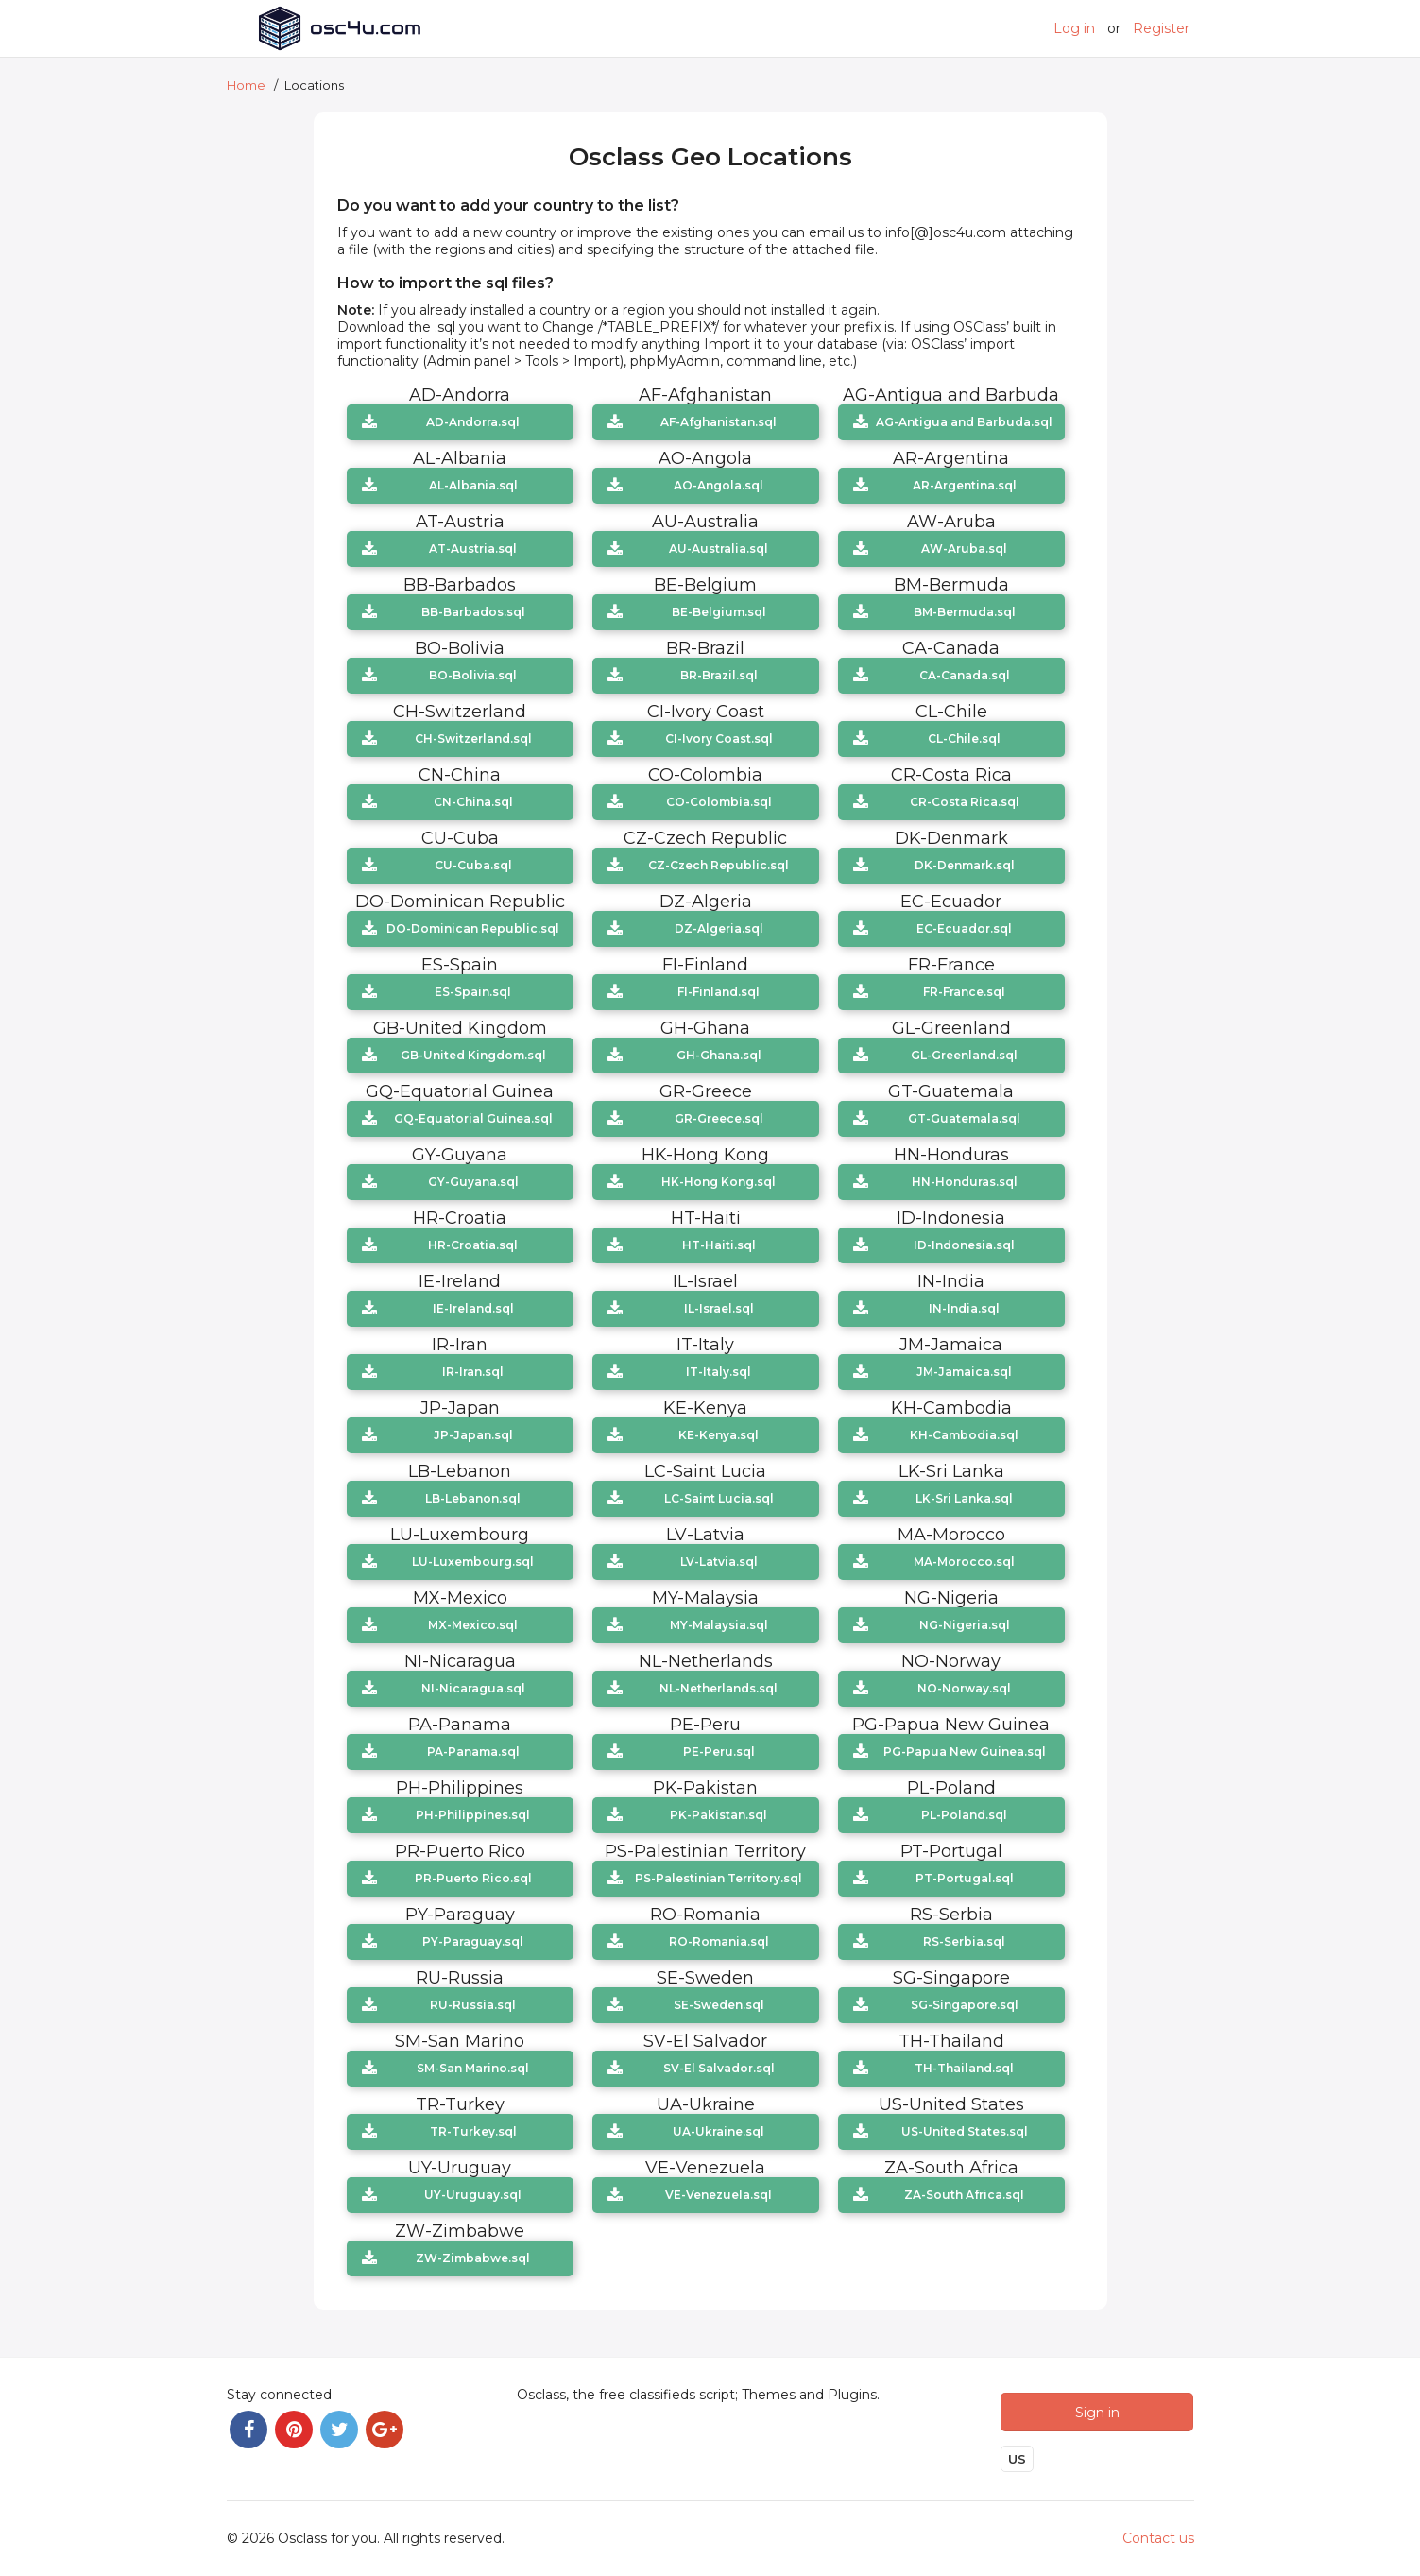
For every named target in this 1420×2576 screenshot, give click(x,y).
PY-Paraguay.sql (472, 1941)
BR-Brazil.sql (719, 675)
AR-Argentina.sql (965, 485)
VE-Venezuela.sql (718, 2195)
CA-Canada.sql (964, 675)
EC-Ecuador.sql (964, 928)
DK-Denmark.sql (965, 865)
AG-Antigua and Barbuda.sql (964, 422)
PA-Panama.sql (473, 1751)
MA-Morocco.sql (964, 1561)
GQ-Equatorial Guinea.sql (473, 1118)
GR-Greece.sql (719, 1118)
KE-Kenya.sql (718, 1435)
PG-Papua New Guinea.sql (964, 1751)
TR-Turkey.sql (473, 2131)
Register (1161, 28)
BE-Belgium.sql (719, 612)
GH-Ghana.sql (718, 1055)
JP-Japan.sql (473, 1435)
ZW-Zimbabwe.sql (473, 2258)
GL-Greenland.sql (964, 1055)
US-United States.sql (964, 2131)
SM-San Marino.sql (473, 2068)
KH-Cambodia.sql (964, 1435)
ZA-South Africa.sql (964, 2195)
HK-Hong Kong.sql (718, 1182)
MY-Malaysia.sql (719, 1625)
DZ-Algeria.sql (719, 928)
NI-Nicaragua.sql (473, 1688)
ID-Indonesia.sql (964, 1245)
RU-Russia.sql (473, 2005)
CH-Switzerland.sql (473, 738)
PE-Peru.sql (719, 1751)
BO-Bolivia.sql (473, 675)
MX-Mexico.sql (473, 1625)
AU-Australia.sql (718, 548)
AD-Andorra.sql (473, 422)
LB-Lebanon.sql (473, 1498)
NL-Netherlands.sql (718, 1688)
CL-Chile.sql (964, 738)
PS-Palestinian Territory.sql (718, 1878)
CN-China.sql (473, 802)
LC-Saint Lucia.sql (719, 1498)
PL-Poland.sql (964, 1815)
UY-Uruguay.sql (473, 2195)
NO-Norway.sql (964, 1688)
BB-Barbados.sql (473, 612)
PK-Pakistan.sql (718, 1815)
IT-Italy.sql (718, 1372)
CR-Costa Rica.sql (964, 802)
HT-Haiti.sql (719, 1245)
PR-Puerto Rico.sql (473, 1878)
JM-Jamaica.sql (964, 1372)
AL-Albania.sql (473, 485)
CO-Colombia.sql (719, 802)
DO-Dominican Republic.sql (472, 928)
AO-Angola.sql (718, 485)
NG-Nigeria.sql (964, 1625)
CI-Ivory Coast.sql (719, 738)
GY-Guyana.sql (473, 1182)
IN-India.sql (964, 1308)
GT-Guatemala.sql (964, 1118)
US (1017, 2455)
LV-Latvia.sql (719, 1561)
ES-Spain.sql (473, 992)
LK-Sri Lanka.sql (964, 1498)
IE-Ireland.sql (473, 1308)
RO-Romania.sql (719, 1941)
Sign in (1097, 2406)
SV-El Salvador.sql (719, 2068)
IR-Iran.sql (473, 1372)
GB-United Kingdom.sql (473, 1055)
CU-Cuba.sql (473, 865)
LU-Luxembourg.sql (473, 1561)
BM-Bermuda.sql (965, 612)
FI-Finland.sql (718, 992)
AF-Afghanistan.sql (718, 422)
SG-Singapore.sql (964, 2005)
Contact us (1158, 2534)
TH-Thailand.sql (964, 2068)
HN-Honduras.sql (965, 1182)
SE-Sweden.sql (719, 2005)
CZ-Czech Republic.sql (718, 865)
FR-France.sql (964, 992)
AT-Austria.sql (473, 548)
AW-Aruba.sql (964, 548)
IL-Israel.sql (719, 1308)
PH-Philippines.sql (473, 1815)
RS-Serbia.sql (964, 1941)
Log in (1074, 28)
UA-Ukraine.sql (718, 2131)
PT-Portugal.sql (964, 1878)
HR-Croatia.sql (473, 1245)
